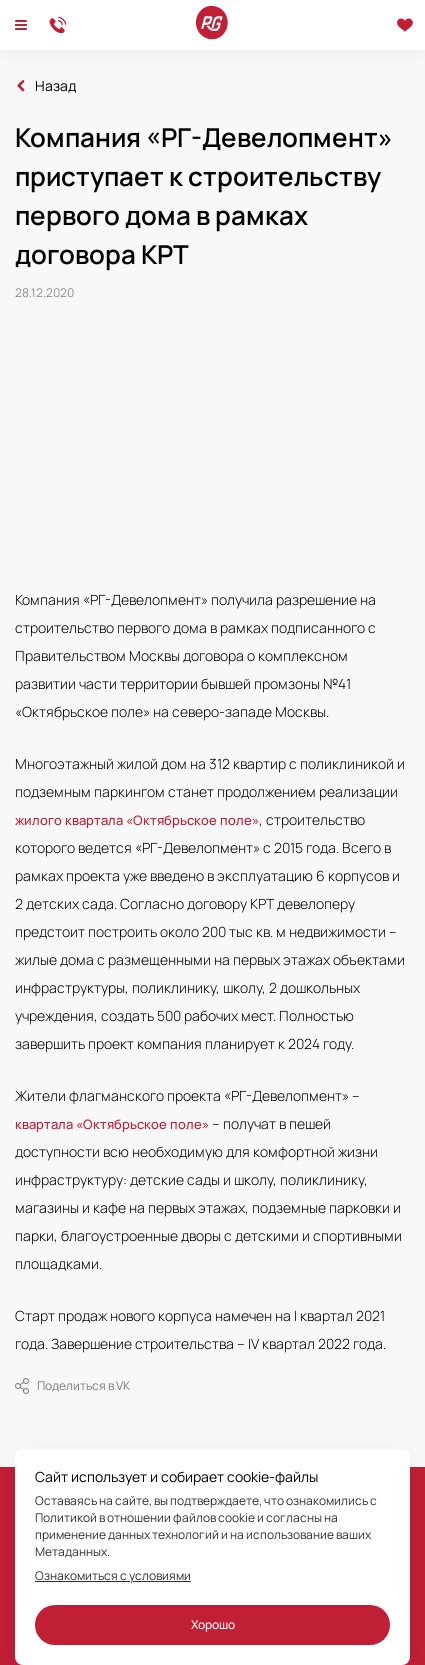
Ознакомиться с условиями (113, 1576)
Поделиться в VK (72, 1386)
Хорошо (213, 1624)
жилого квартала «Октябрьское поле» (137, 820)
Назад (55, 86)
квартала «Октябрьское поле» (112, 1124)
